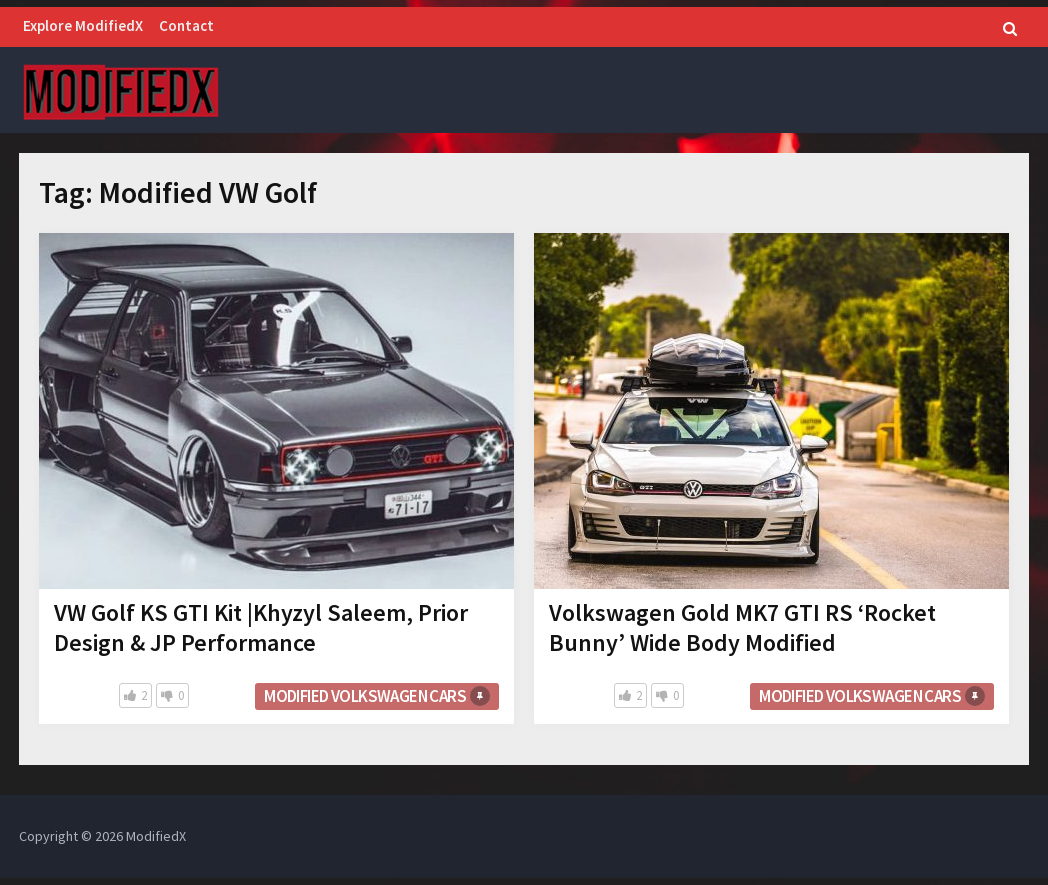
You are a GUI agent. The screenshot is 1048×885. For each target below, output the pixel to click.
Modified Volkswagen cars (365, 696)
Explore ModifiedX (83, 25)
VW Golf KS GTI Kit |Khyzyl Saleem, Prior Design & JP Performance (261, 627)
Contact (186, 25)
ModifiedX (156, 836)
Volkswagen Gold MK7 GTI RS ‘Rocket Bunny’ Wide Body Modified (742, 627)
